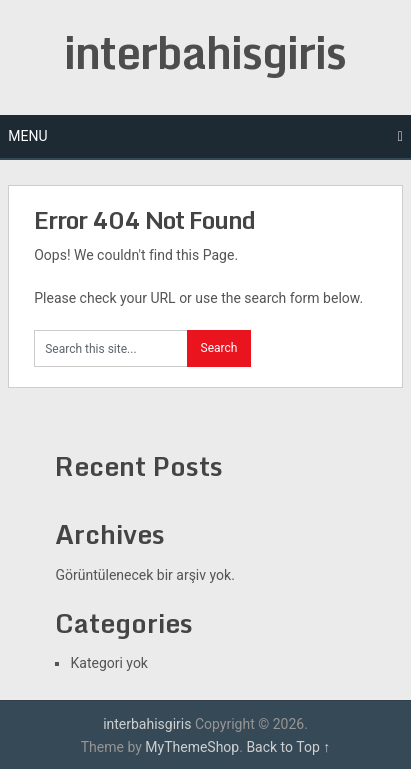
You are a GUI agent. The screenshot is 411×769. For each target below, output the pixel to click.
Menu (27, 136)
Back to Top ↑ (288, 747)
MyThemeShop (192, 747)
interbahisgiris (205, 52)
